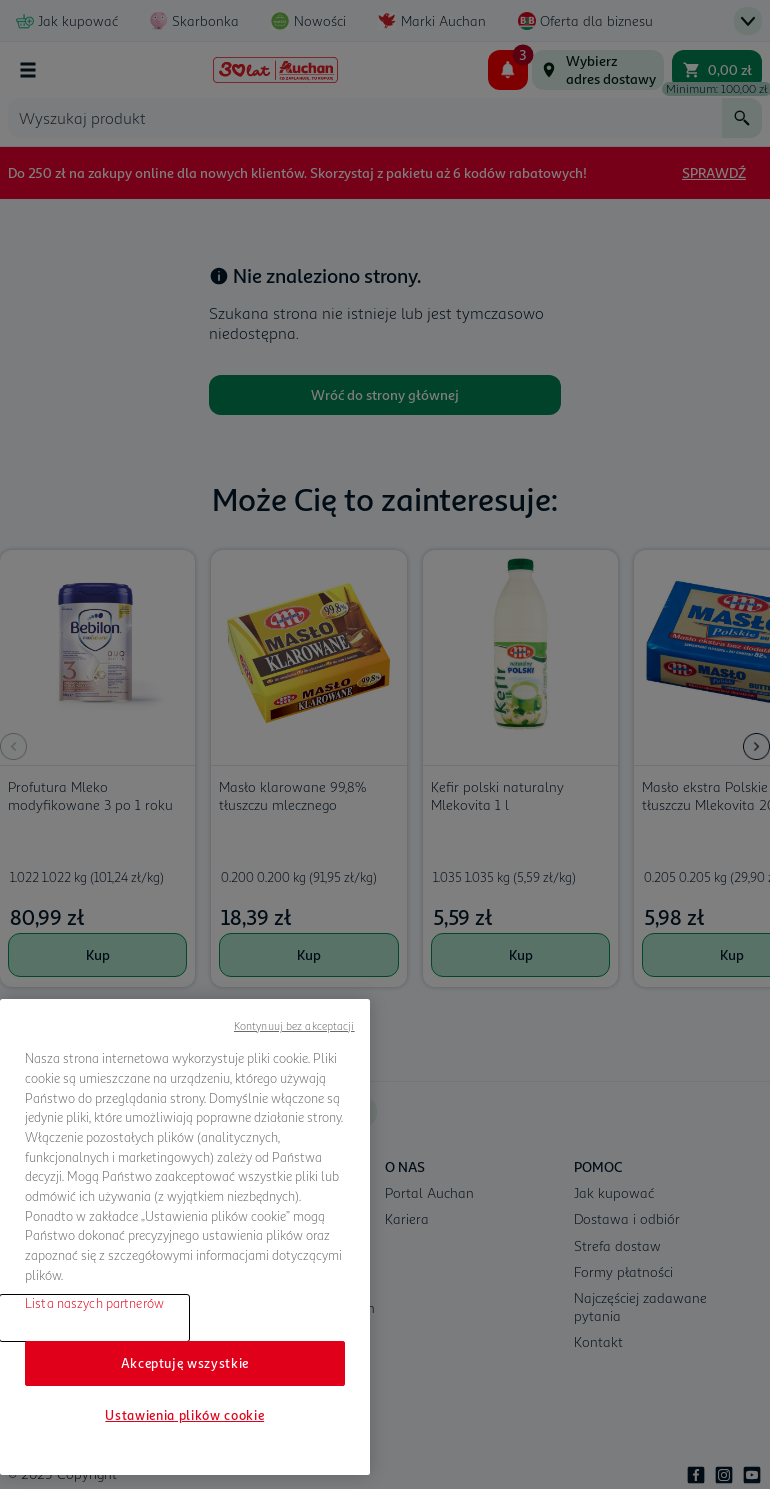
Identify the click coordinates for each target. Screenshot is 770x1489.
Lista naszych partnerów (94, 1303)
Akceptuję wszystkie (185, 1363)
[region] (185, 1237)
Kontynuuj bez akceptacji (294, 1025)
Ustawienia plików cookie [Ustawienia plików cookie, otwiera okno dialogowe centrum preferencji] (184, 1415)
